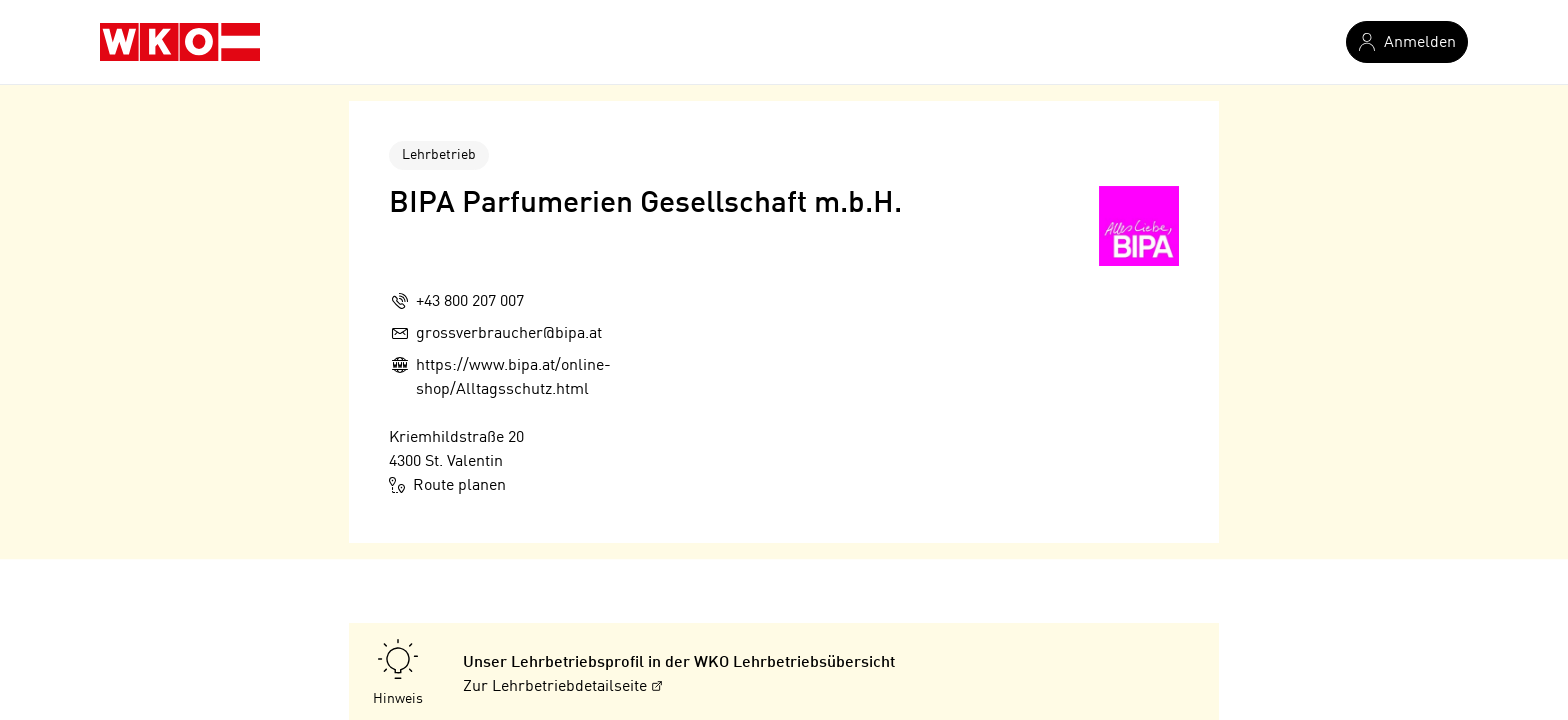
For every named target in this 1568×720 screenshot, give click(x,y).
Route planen (447, 485)
